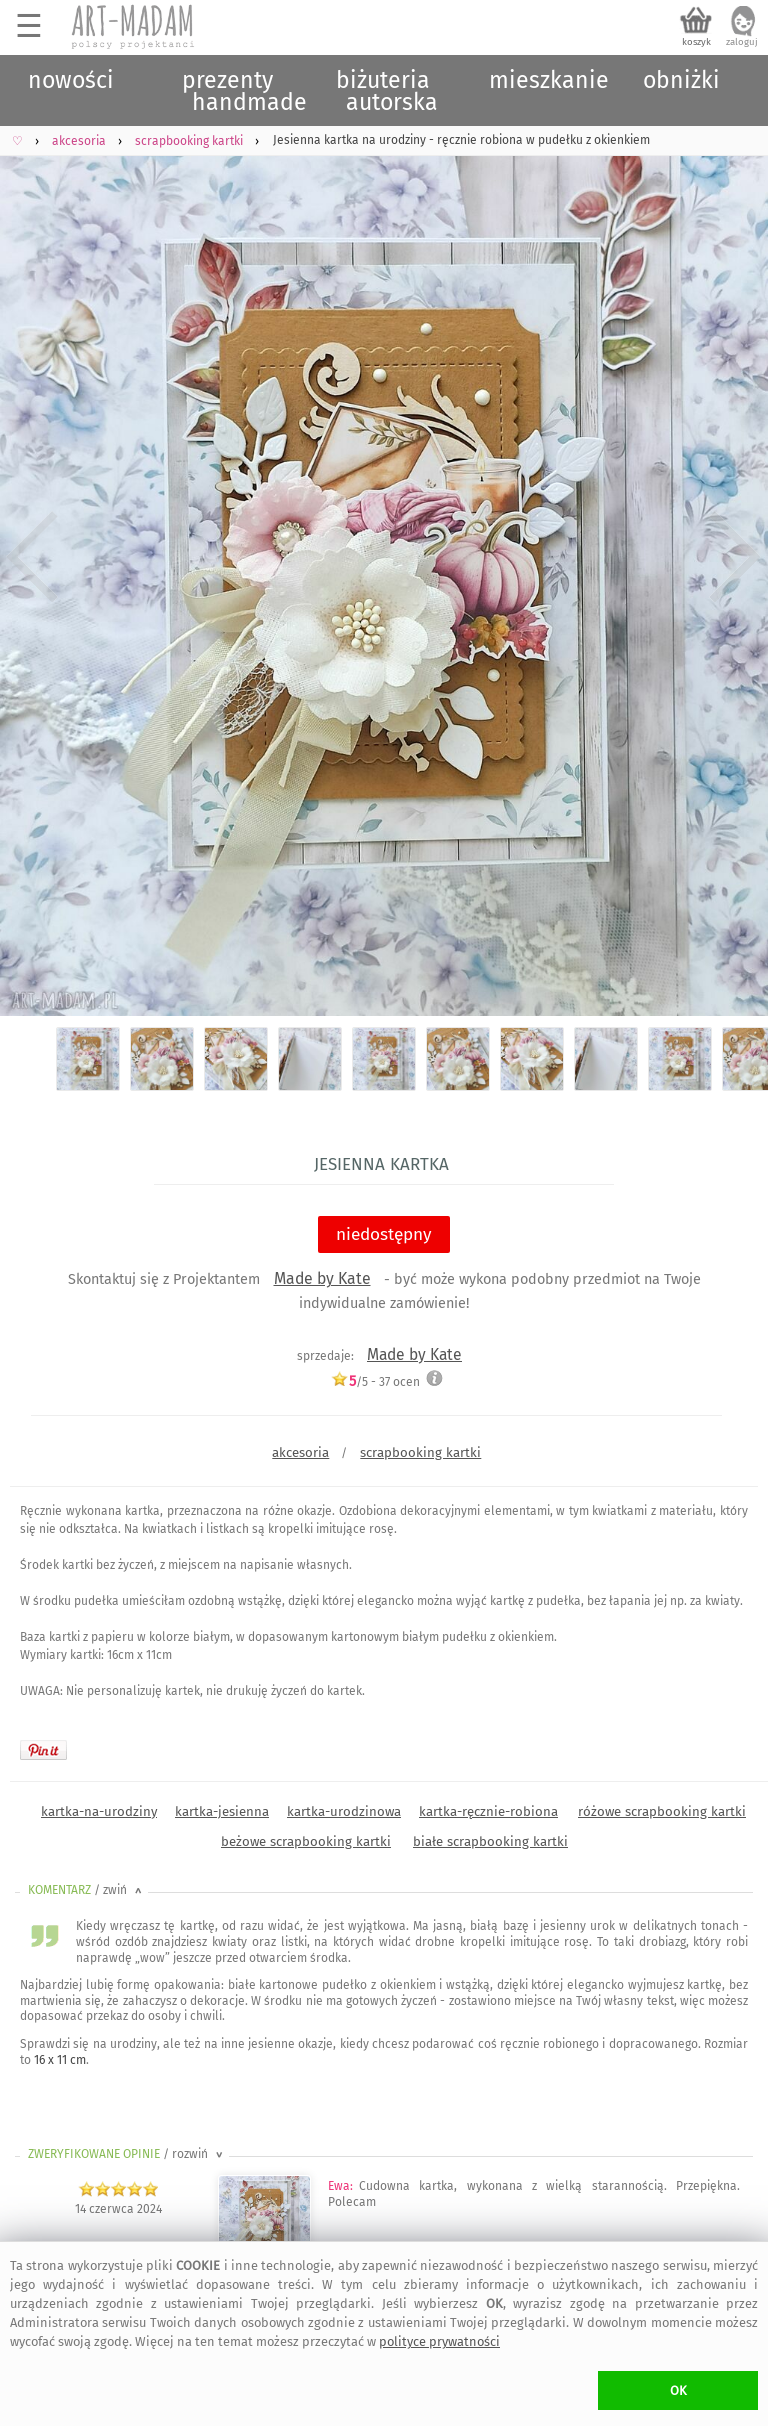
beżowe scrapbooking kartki (306, 1841)
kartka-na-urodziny (99, 1811)
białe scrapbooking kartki (490, 1841)
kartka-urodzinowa (344, 1811)
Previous (32, 557)
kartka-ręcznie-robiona (488, 1811)
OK (678, 2390)
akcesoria (300, 1452)
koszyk (696, 42)
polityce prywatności (439, 2341)
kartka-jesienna (222, 1811)
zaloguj (742, 42)
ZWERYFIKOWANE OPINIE (127, 2154)
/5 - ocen (375, 1381)
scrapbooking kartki (420, 1452)
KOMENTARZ (86, 1890)
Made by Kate (322, 1278)
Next (735, 557)
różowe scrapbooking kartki (662, 1811)
